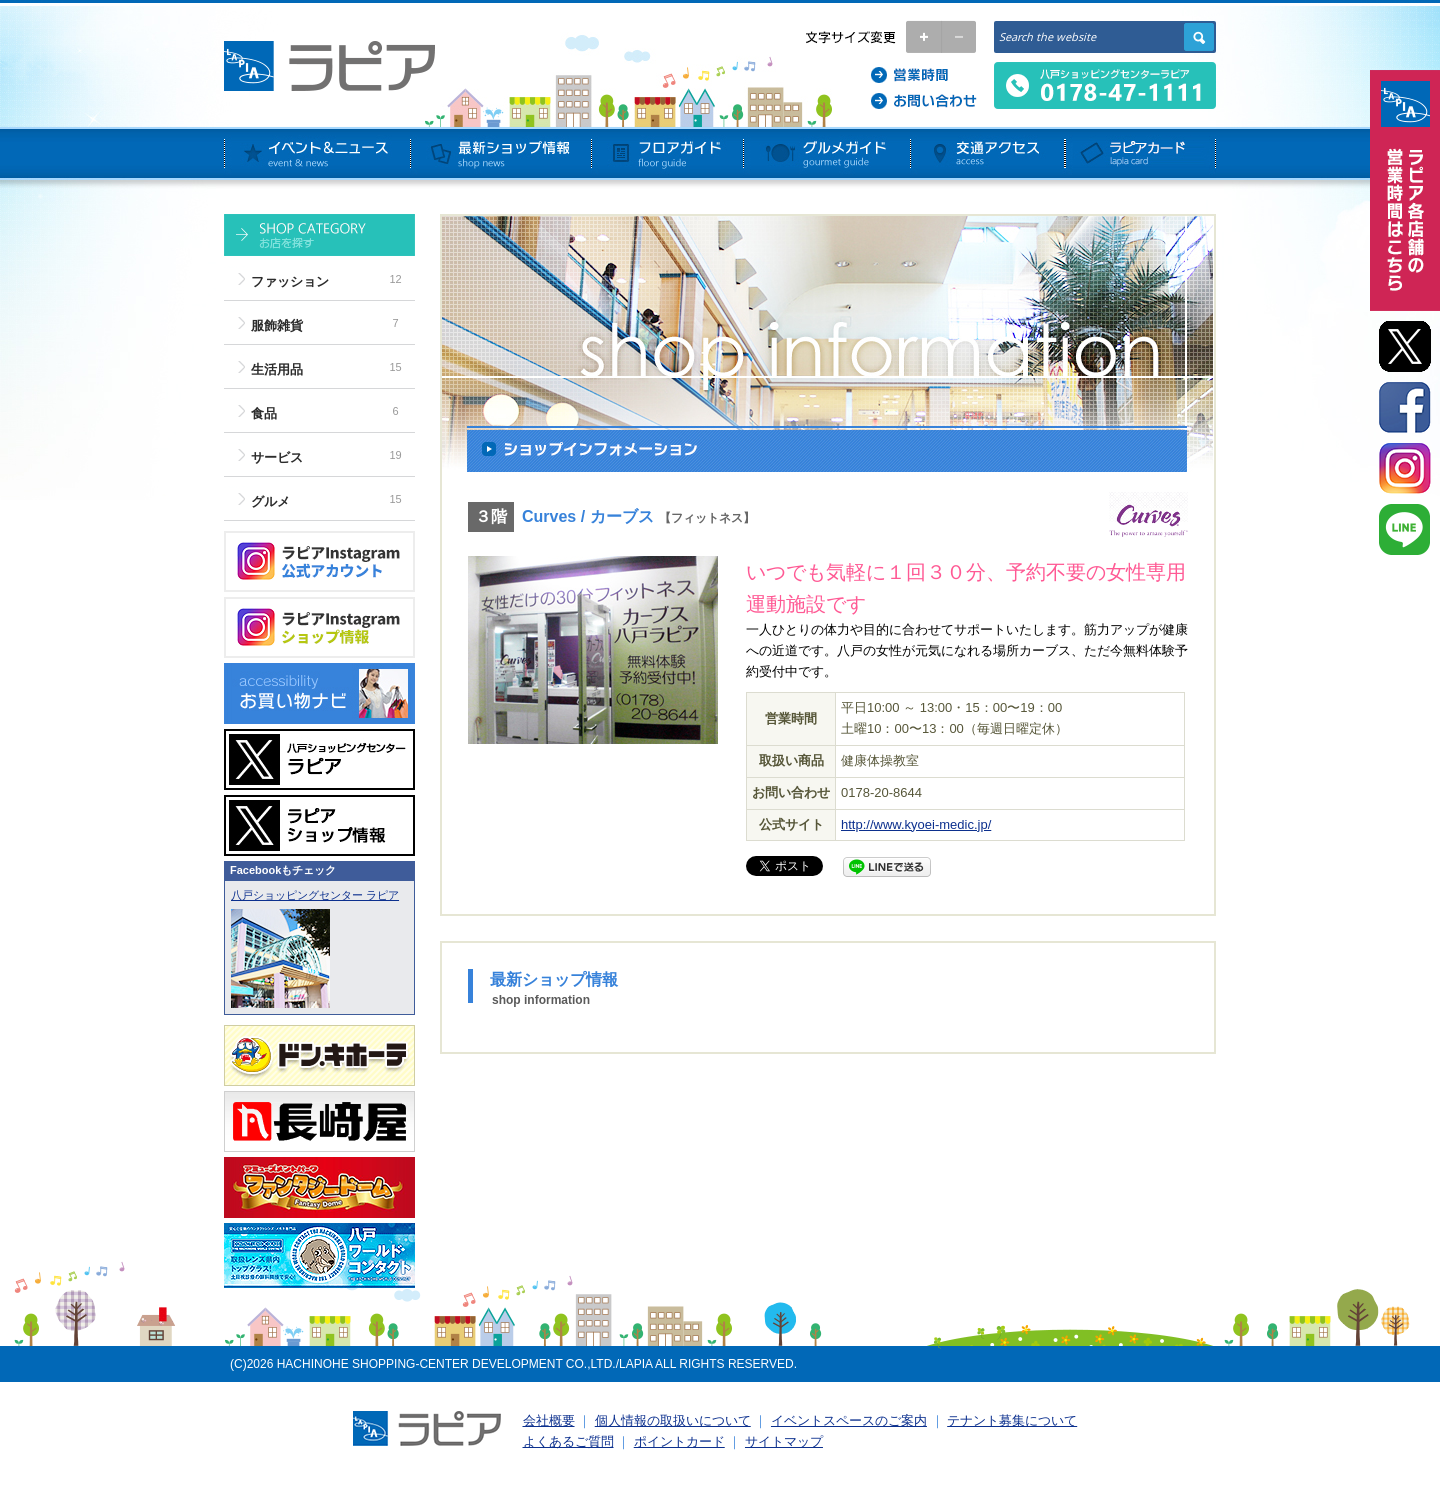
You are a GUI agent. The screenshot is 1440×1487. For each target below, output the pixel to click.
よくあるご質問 (568, 1441)
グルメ (270, 501)
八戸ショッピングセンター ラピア (315, 895)
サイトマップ (784, 1441)
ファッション (290, 281)
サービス (277, 457)
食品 (264, 413)
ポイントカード (679, 1441)
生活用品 (277, 369)
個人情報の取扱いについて (673, 1420)
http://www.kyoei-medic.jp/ (916, 824)
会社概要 (549, 1420)
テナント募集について (1012, 1420)
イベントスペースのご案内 (849, 1420)
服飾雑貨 (277, 325)
